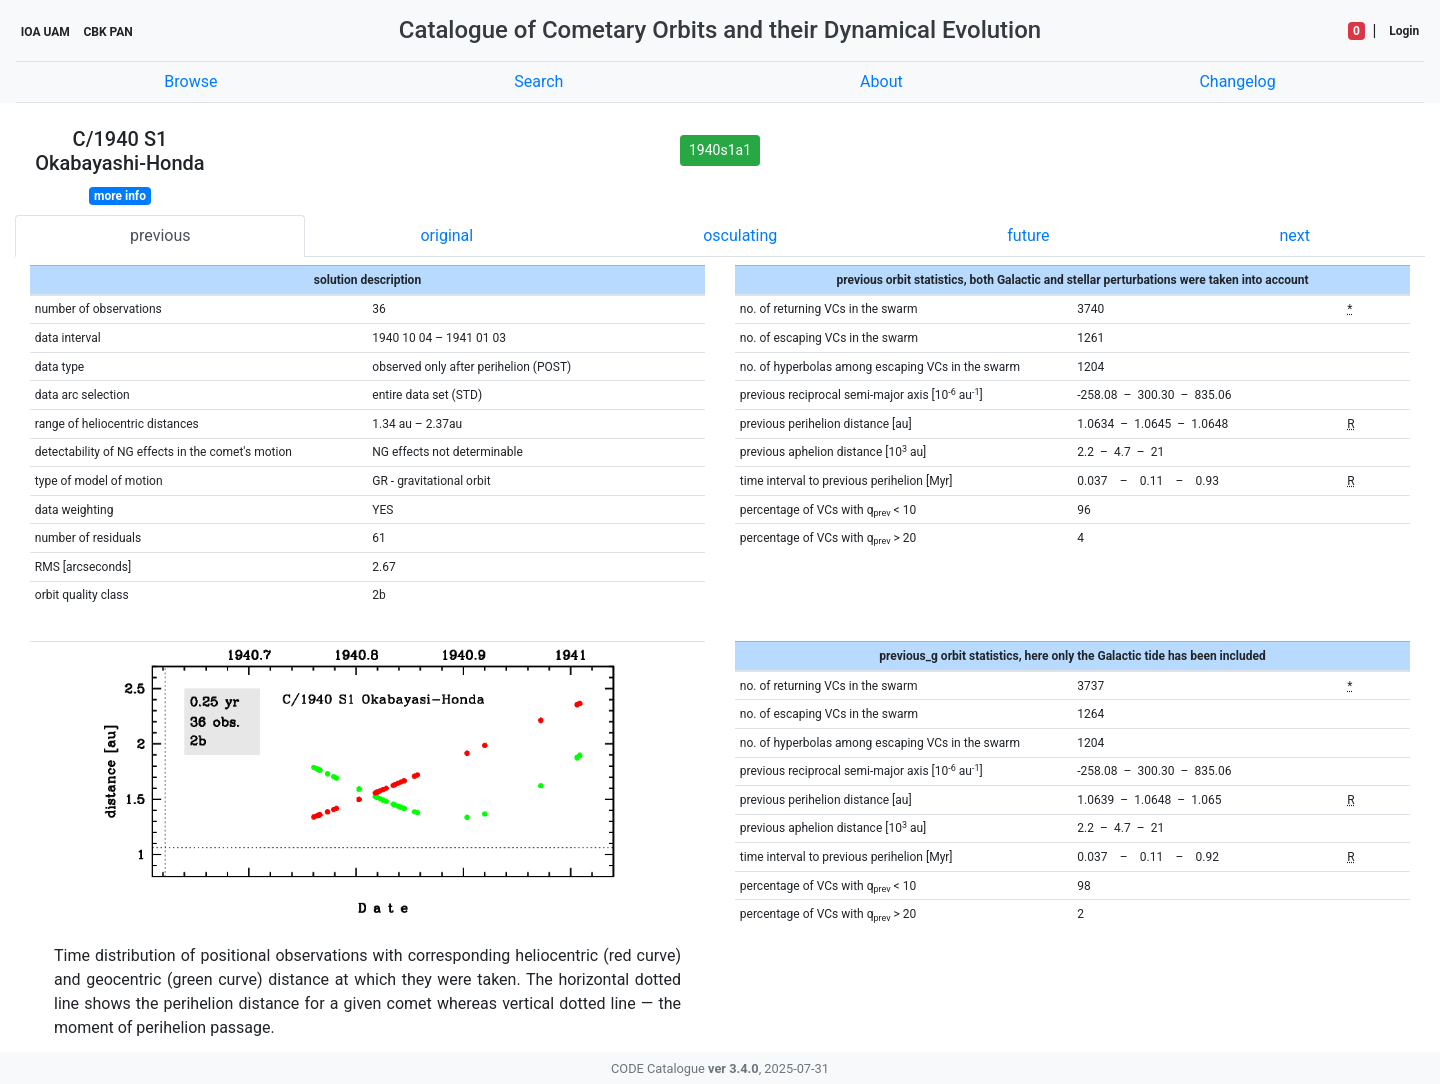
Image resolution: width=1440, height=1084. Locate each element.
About (881, 81)
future (1028, 235)
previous (160, 235)
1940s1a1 (720, 150)
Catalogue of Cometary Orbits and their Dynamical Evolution (720, 30)
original (446, 235)
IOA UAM (45, 32)
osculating (740, 235)
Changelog (1237, 81)
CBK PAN (107, 32)
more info (120, 196)
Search (538, 81)
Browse (190, 81)
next (1294, 235)
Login (1404, 31)
